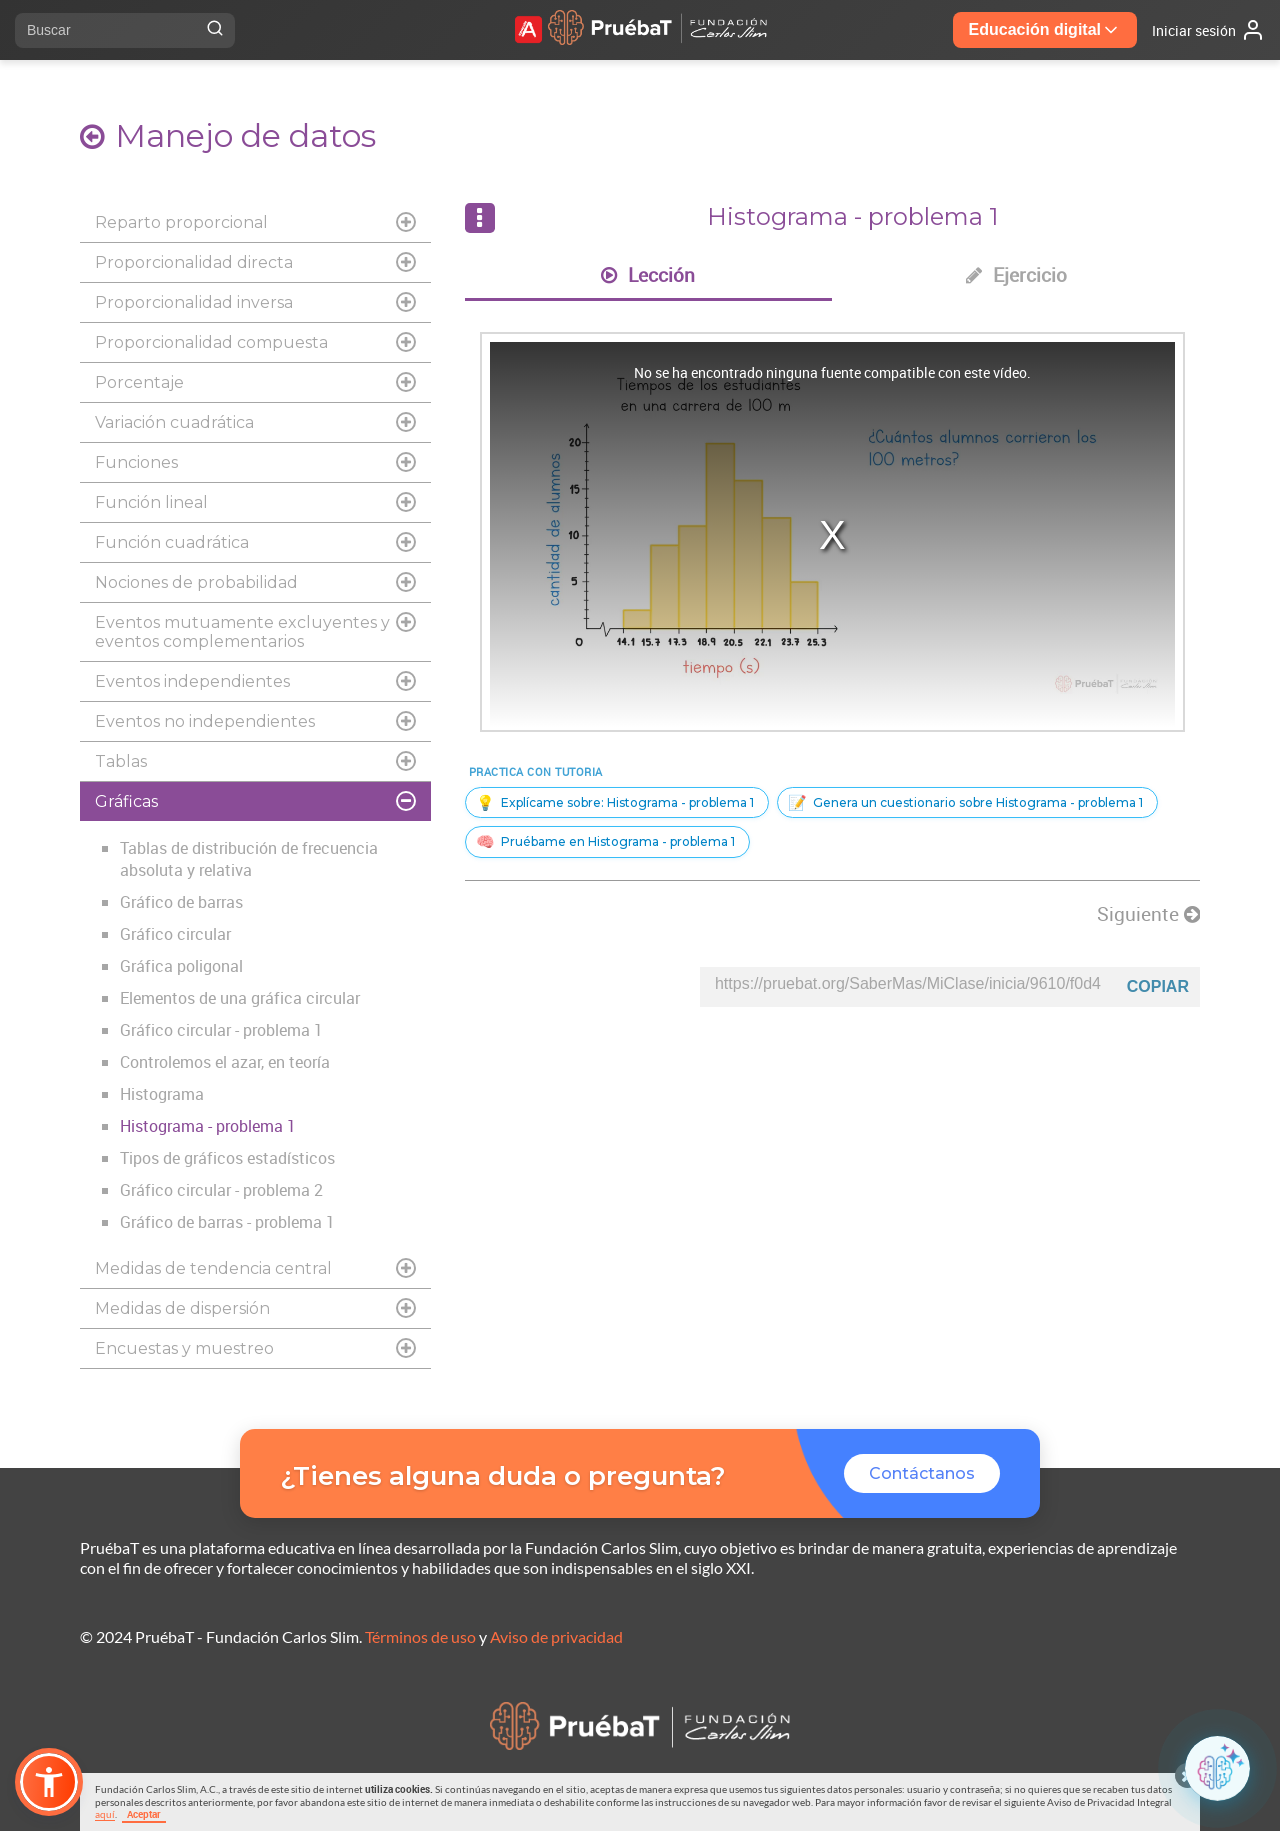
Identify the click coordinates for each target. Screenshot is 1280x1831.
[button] (49, 1782)
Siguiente (1148, 914)
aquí (105, 1814)
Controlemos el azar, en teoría (225, 1062)
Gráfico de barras (181, 902)
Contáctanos (922, 1473)
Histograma (162, 1094)
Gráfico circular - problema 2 (221, 1190)
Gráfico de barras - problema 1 (227, 1222)
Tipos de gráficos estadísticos (227, 1158)
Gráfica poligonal (181, 966)
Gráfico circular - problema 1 (221, 1030)
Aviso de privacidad (556, 1636)
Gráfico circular (175, 934)
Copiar (1158, 986)
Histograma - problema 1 (208, 1126)
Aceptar (144, 1814)
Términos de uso (420, 1636)
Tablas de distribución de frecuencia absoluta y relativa (249, 859)
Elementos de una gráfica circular (240, 998)
